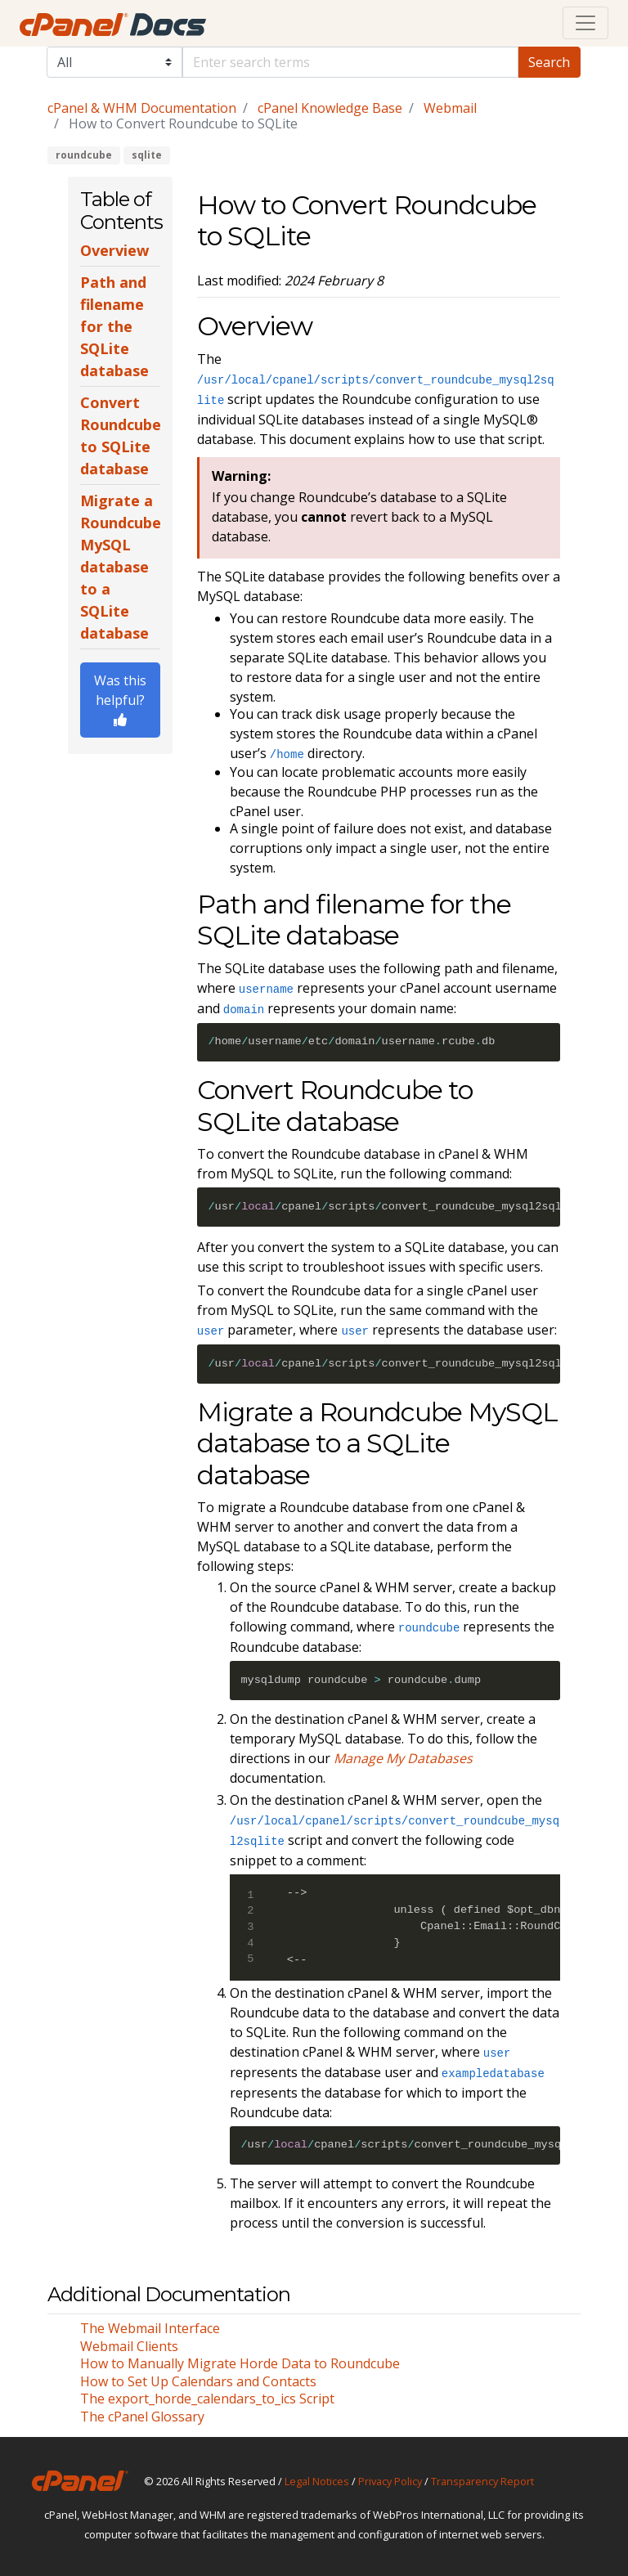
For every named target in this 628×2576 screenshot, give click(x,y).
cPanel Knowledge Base (330, 108)
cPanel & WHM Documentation (141, 108)
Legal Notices (317, 2481)
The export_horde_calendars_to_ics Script (207, 2399)
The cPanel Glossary (142, 2417)
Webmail (450, 108)
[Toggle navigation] (585, 23)
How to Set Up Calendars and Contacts (198, 2381)
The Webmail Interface (150, 2328)
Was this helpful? (120, 698)
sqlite (147, 155)
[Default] (350, 62)
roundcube (84, 155)
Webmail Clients (129, 2346)
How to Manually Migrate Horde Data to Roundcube (240, 2363)
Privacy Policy (390, 2481)
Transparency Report (482, 2481)
